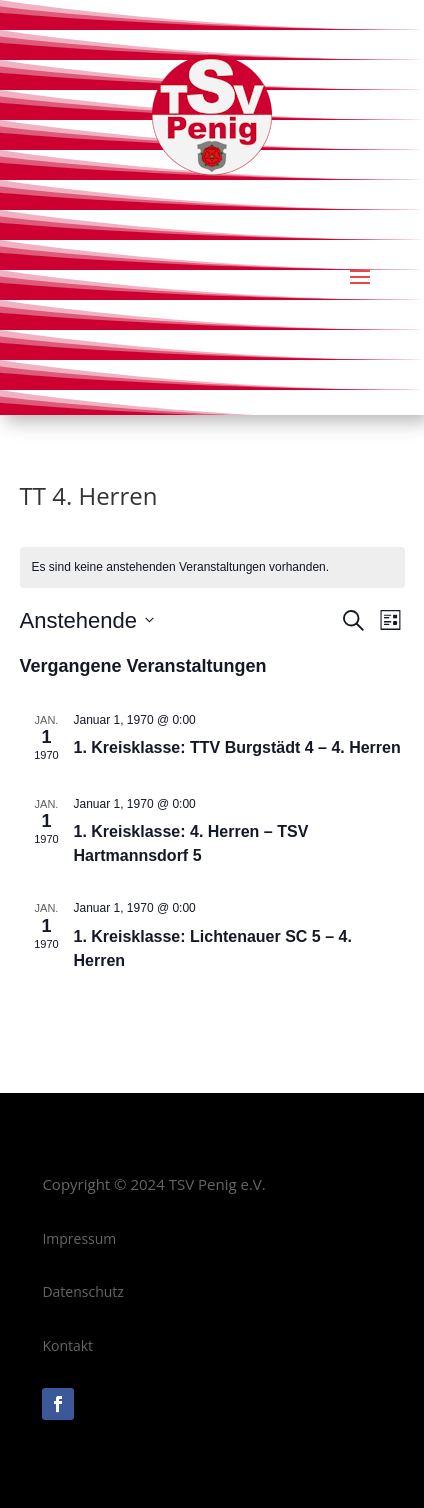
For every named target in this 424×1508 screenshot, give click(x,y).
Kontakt (67, 1345)
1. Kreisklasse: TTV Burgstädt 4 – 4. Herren (237, 747)
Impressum (79, 1238)
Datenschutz (82, 1291)
